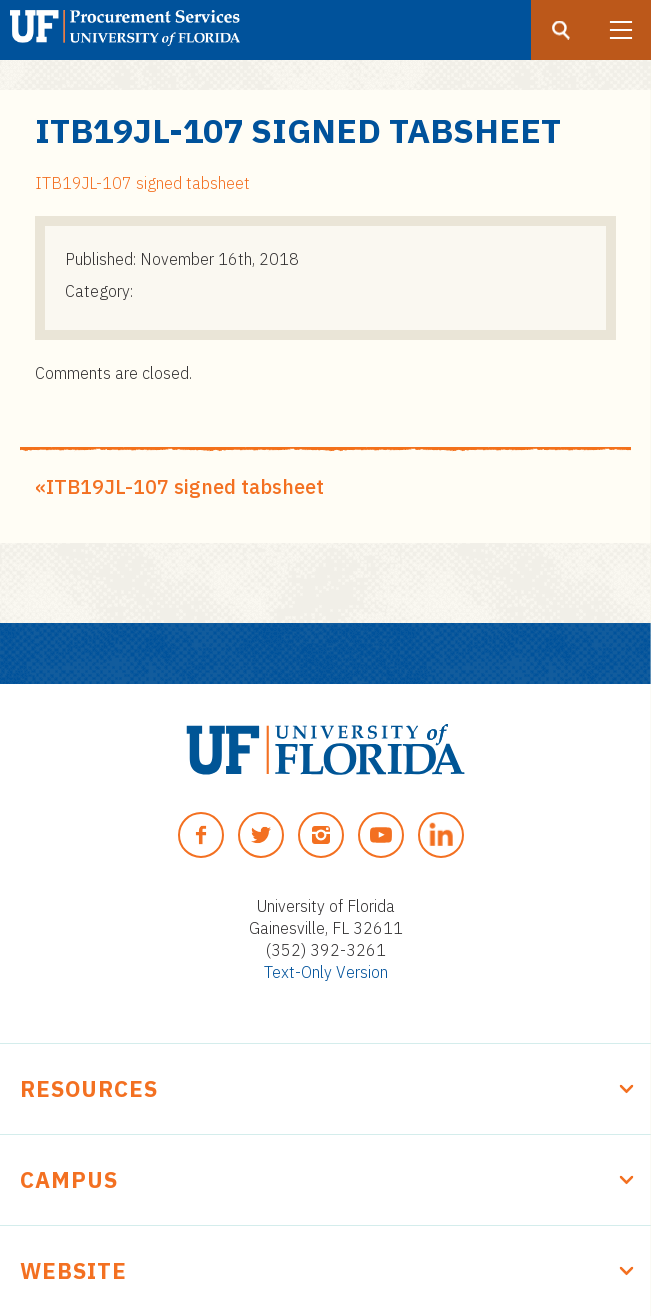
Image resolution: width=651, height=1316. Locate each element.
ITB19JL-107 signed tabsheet (142, 183)
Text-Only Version (326, 972)
